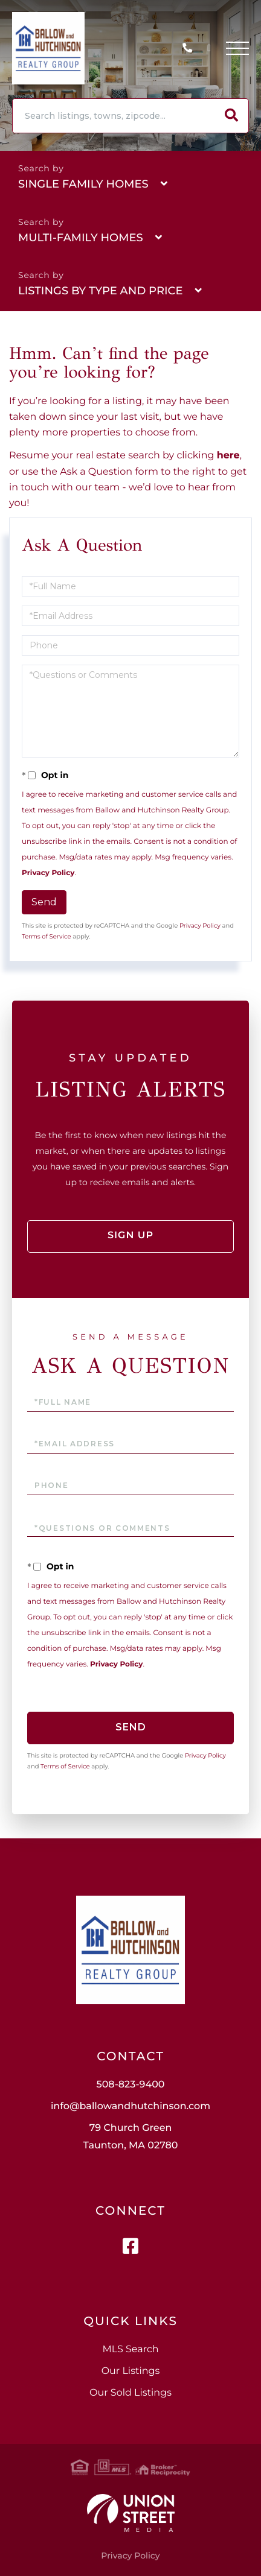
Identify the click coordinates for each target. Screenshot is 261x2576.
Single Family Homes (83, 184)
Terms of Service (46, 936)
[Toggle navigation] (237, 48)
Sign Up (130, 1235)
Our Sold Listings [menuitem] (130, 2393)
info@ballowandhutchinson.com (130, 2106)
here (228, 455)
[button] (231, 116)
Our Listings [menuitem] (131, 2371)
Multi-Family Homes (80, 237)
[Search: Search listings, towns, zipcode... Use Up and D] (113, 116)
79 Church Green (130, 2136)
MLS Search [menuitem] (130, 2349)
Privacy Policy (48, 873)
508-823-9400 (190, 48)
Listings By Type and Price (100, 290)
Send (44, 902)
